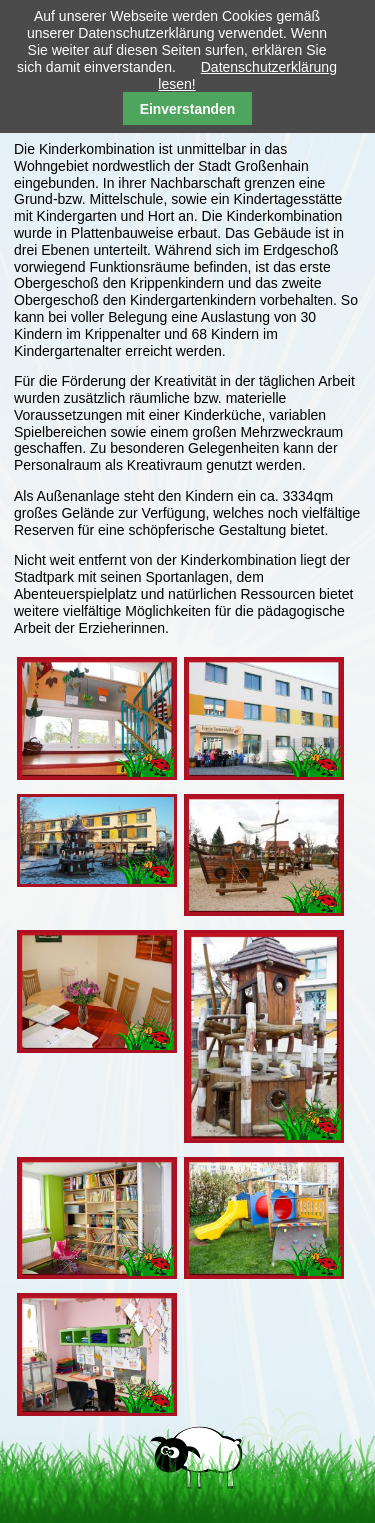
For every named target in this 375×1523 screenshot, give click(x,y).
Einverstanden (188, 109)
